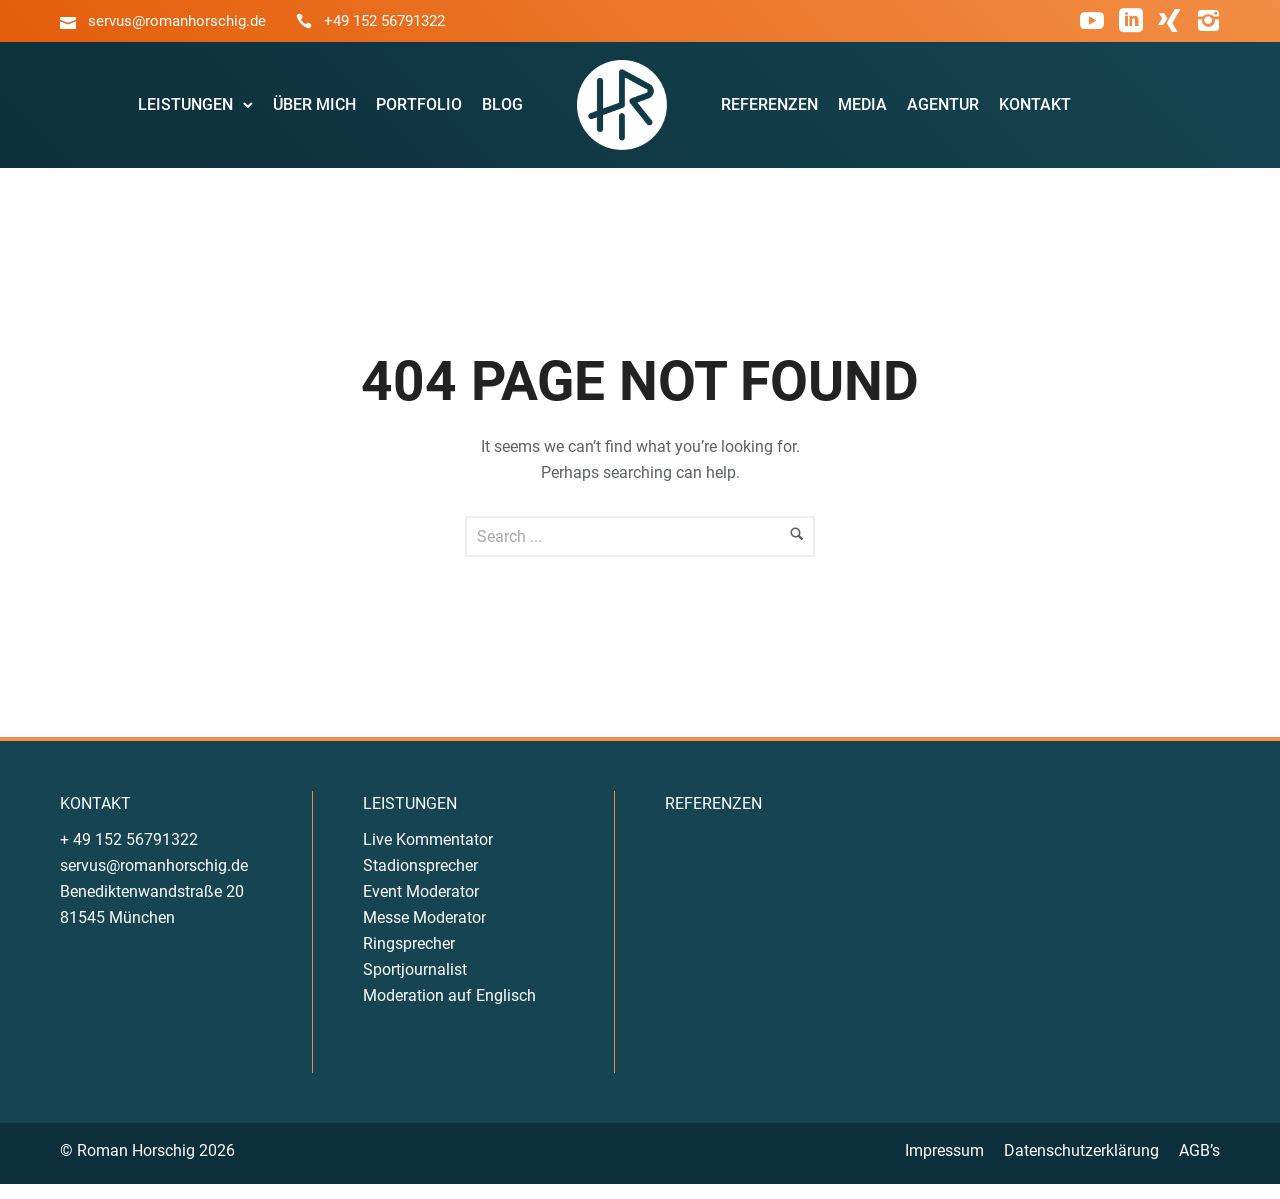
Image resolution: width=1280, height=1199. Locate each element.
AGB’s (1199, 1165)
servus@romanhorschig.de (177, 21)
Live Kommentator (428, 853)
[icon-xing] (1169, 21)
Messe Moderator (424, 931)
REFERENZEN (713, 817)
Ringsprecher (409, 957)
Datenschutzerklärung (1081, 1165)
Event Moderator (421, 905)
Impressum (944, 1165)
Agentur (942, 111)
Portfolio (422, 111)
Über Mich (317, 111)
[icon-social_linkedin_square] (1131, 21)
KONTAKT (95, 817)
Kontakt (1034, 111)
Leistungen (188, 111)
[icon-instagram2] (1208, 21)
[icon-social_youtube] (1092, 21)
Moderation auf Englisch (449, 1009)
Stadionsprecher (420, 879)
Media (861, 111)
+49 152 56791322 (384, 21)
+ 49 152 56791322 (129, 853)
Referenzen (768, 111)
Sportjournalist (415, 983)
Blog (505, 111)
